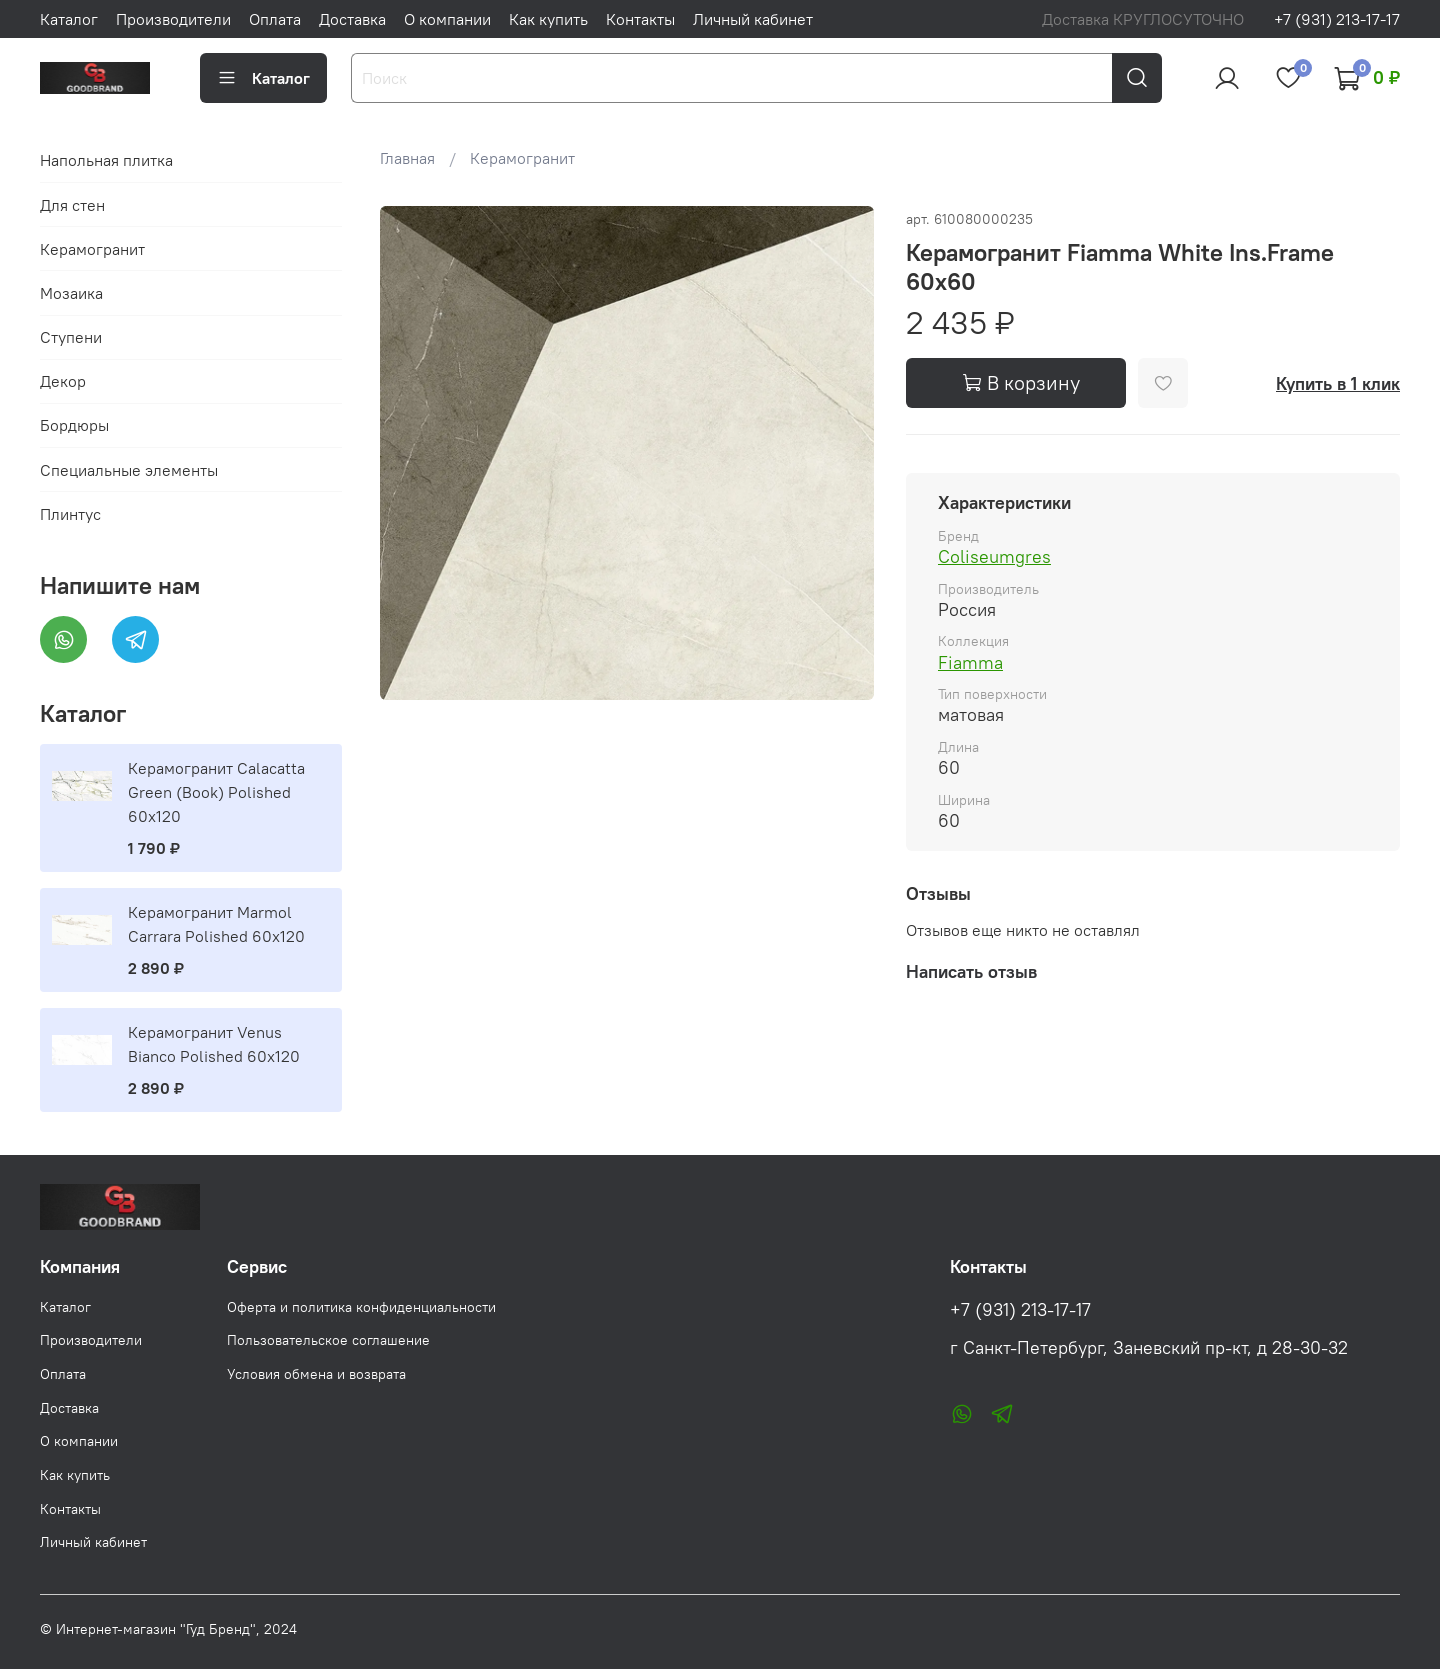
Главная (407, 158)
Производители (173, 19)
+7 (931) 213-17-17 (1337, 19)
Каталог (69, 19)
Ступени (71, 337)
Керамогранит (522, 158)
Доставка (352, 19)
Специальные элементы (129, 470)
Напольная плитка (106, 160)
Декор (63, 381)
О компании (447, 19)
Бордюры (74, 425)
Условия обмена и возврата (316, 1374)
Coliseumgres (994, 556)
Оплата (275, 19)
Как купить (548, 19)
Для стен (72, 205)
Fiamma (970, 662)
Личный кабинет (753, 19)
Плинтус (70, 514)
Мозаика (71, 293)
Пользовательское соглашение (328, 1340)
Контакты (640, 19)
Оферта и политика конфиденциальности (361, 1307)
